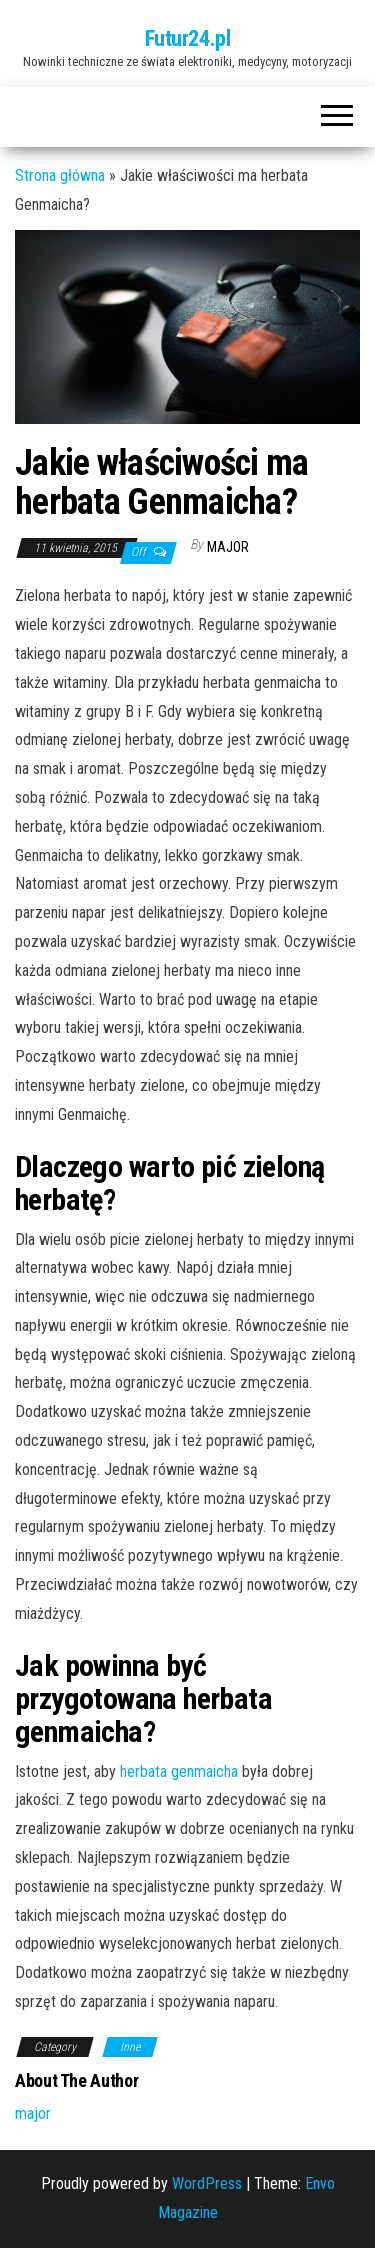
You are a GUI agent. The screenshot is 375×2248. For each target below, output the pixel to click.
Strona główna (60, 175)
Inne (130, 2047)
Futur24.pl (188, 38)
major (228, 547)
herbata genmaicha (179, 1771)
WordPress (207, 2183)
